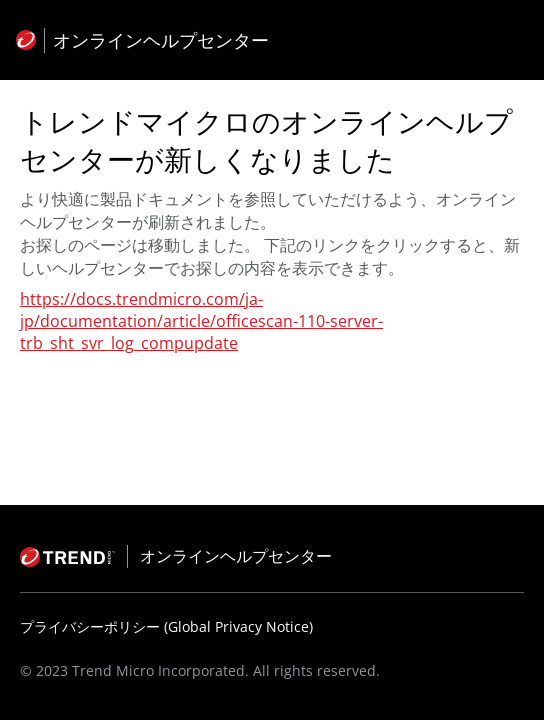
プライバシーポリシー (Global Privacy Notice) (166, 626)
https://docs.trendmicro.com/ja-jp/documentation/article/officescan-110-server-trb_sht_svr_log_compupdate (201, 321)
